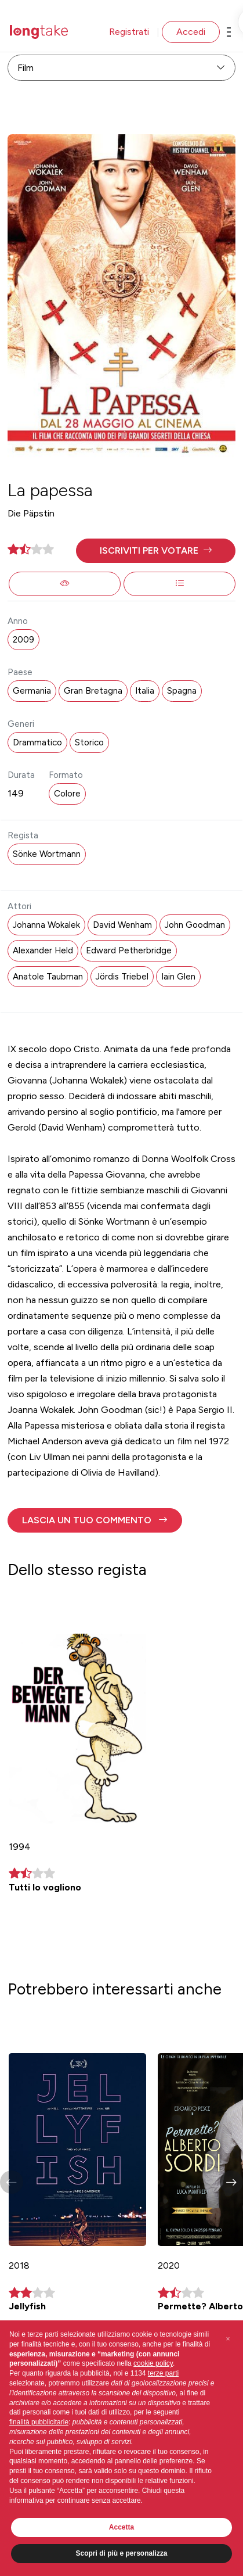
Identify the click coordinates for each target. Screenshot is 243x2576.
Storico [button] (89, 742)
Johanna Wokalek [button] (46, 925)
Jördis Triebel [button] (122, 976)
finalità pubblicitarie (38, 2422)
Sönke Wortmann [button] (47, 854)
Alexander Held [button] (43, 950)
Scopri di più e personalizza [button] (121, 2553)
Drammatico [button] (37, 742)
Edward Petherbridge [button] (129, 950)
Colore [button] (67, 793)
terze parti (163, 2373)
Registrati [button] (129, 31)
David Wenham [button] (122, 925)
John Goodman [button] (195, 925)
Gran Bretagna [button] (93, 691)
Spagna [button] (182, 691)
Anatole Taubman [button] (48, 976)
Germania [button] (32, 691)
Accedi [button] (190, 31)
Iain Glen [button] (178, 976)
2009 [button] (23, 639)
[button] (156, 551)
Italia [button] (144, 691)
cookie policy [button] (153, 2363)
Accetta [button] (121, 2527)
